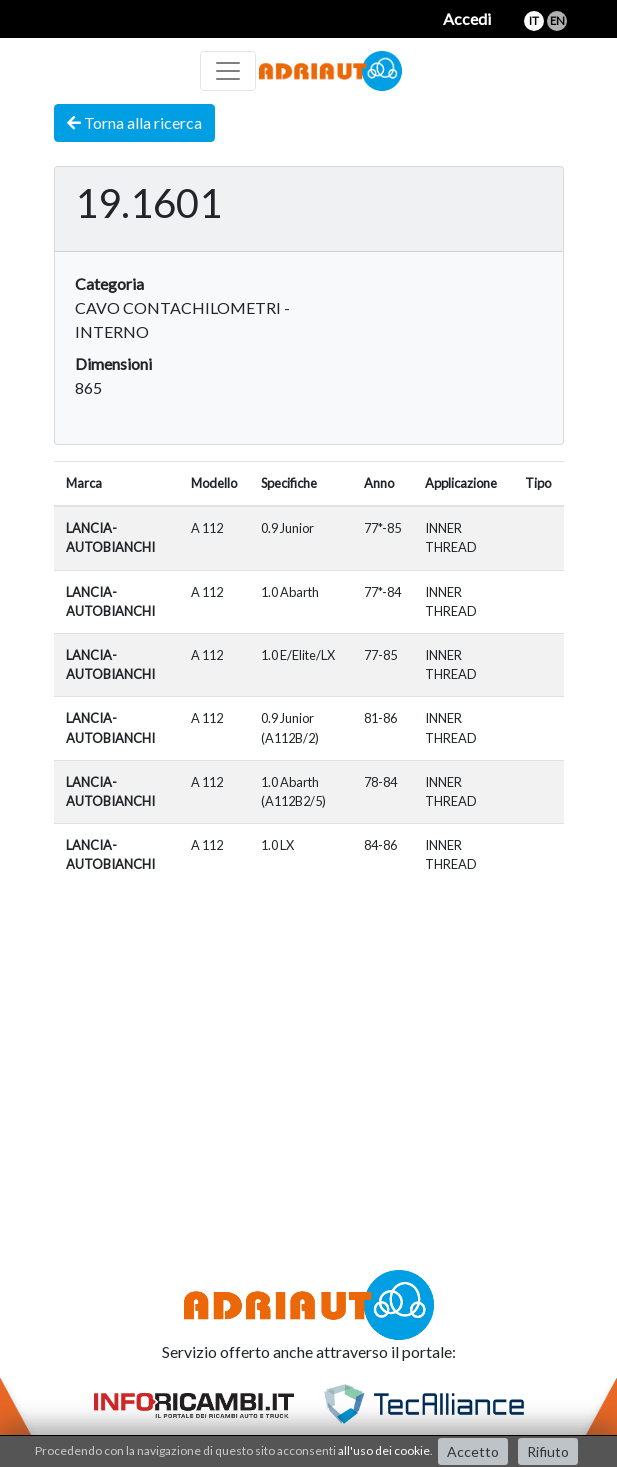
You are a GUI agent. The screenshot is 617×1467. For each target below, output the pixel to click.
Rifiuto (548, 1451)
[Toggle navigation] (228, 71)
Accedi (467, 18)
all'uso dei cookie (384, 1450)
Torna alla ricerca (134, 122)
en (557, 20)
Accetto (473, 1451)
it (534, 20)
